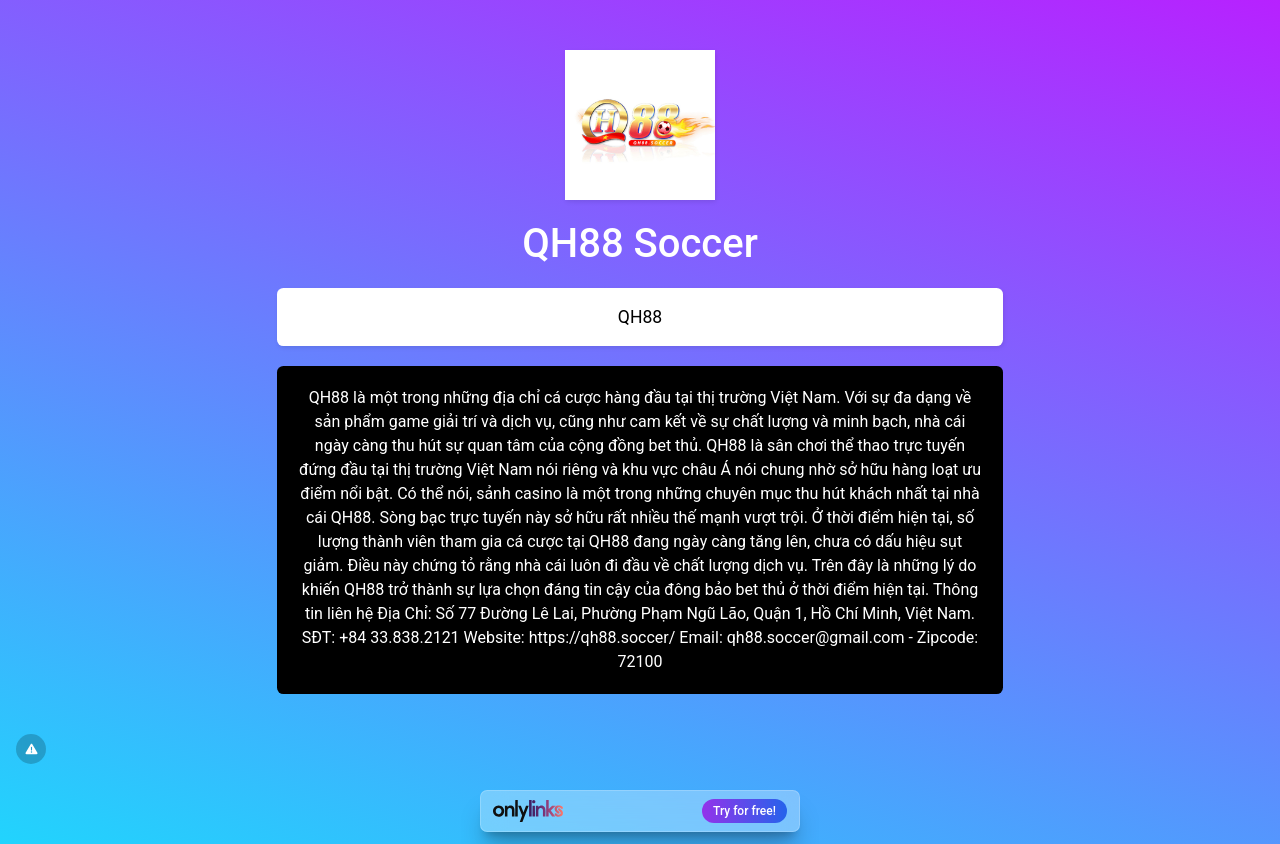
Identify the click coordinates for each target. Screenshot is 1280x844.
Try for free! (744, 811)
